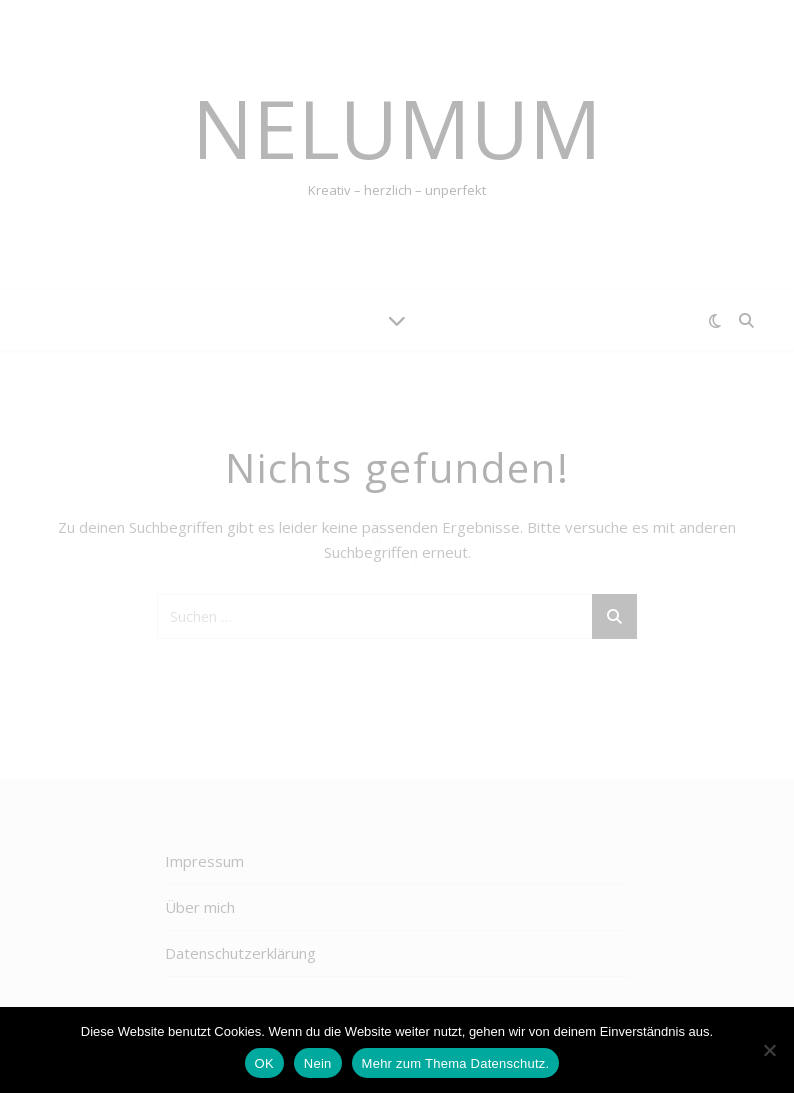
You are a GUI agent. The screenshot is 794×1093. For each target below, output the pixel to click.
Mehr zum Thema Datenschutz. (456, 1063)
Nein (318, 1063)
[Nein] (769, 1050)
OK (264, 1063)
